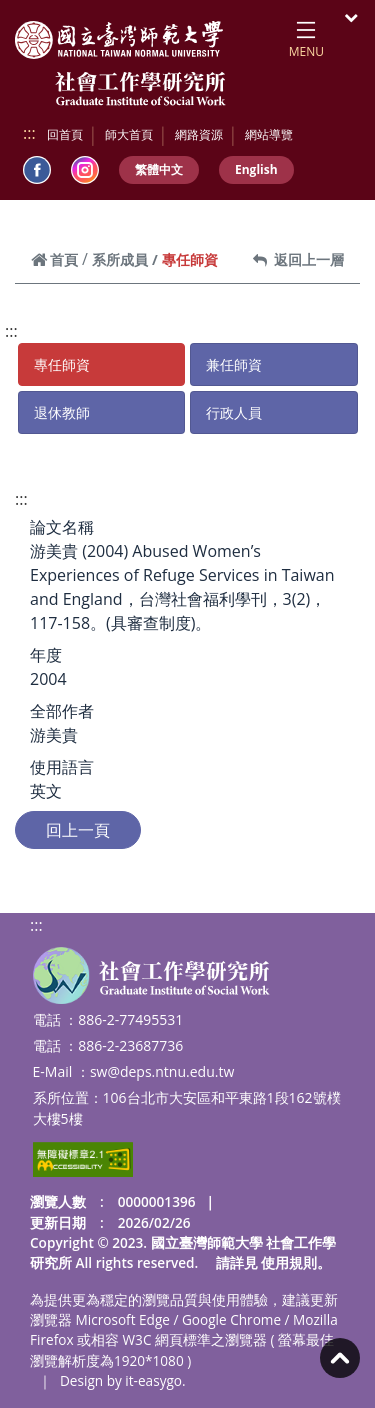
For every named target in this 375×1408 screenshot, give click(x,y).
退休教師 (62, 412)
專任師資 (62, 364)
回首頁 (65, 134)
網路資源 (199, 134)
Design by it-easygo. (123, 1380)
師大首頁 (129, 134)
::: (29, 133)
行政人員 (234, 412)
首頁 (54, 259)
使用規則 (289, 1262)
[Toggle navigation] (306, 36)
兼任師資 (234, 364)
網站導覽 (269, 134)
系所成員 (120, 259)
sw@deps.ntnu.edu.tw (162, 1071)
